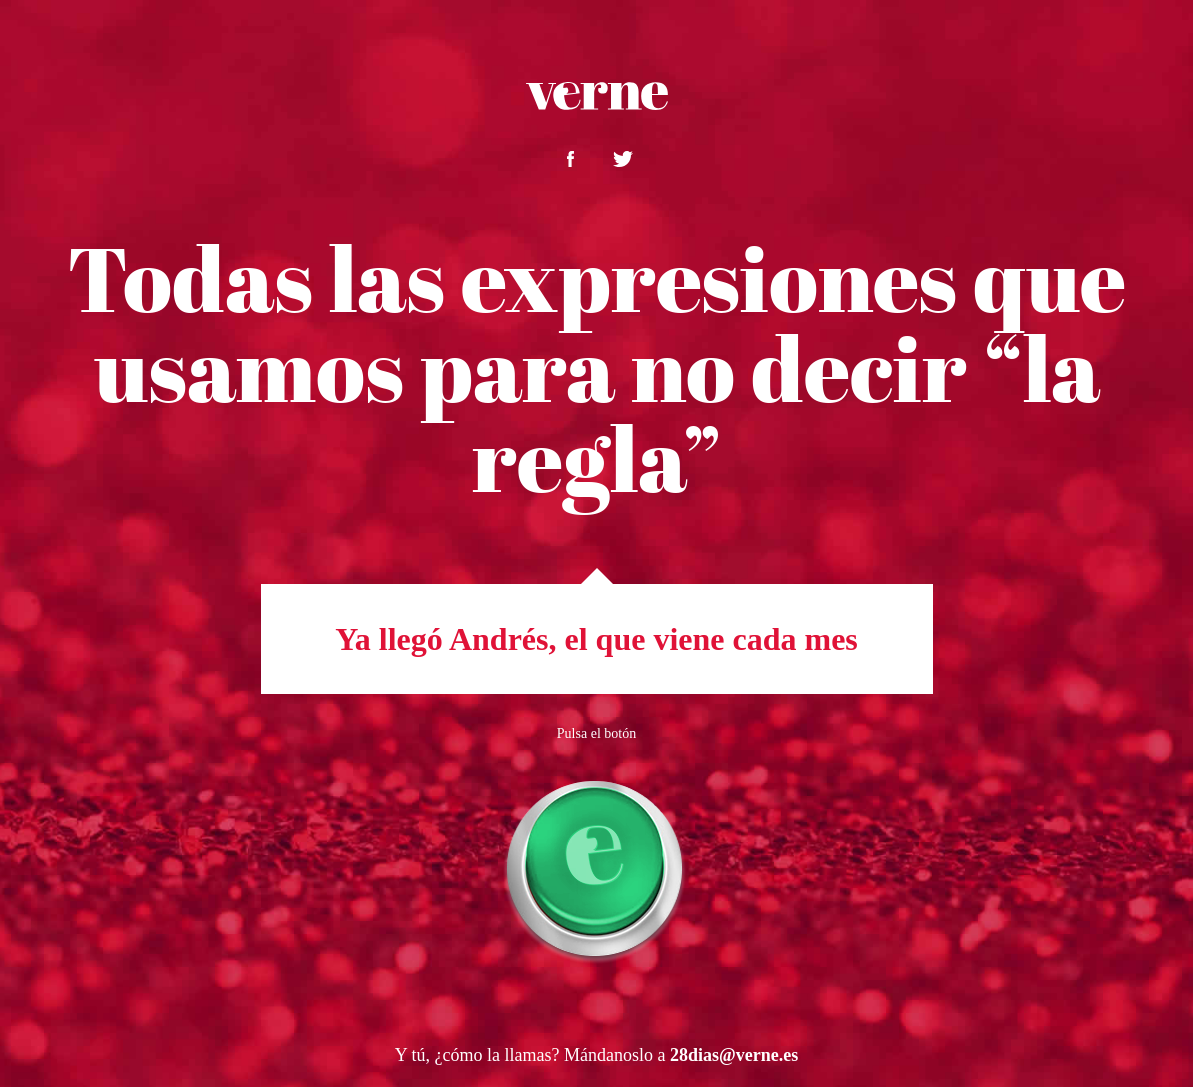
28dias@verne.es (734, 1055)
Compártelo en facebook (570, 159)
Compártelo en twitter (623, 159)
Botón (597, 869)
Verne (597, 96)
